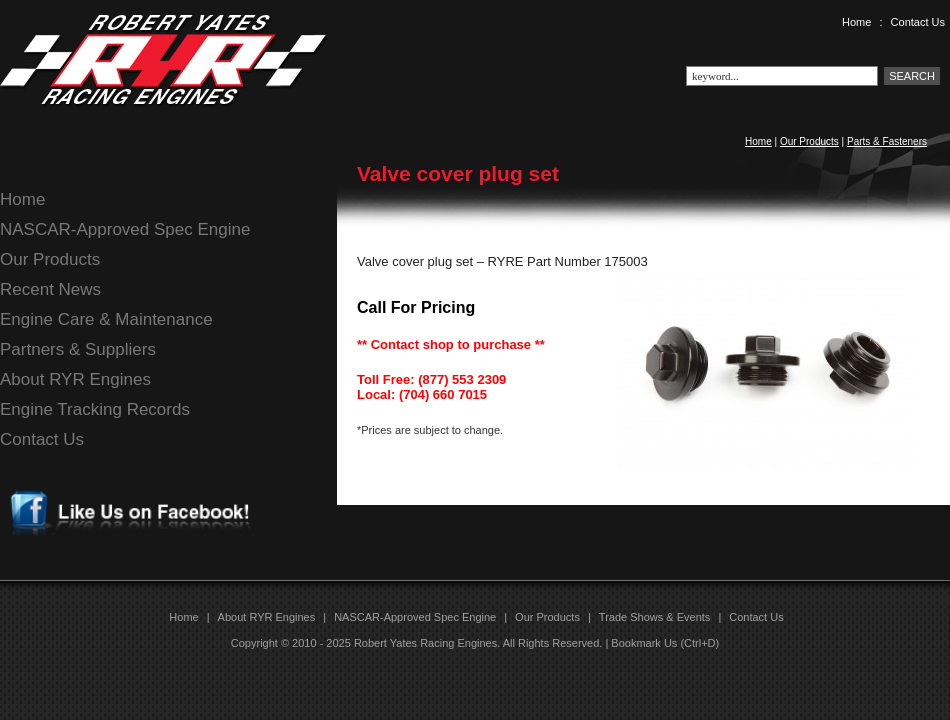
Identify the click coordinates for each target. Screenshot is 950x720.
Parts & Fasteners (887, 141)
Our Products (809, 141)
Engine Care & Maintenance (106, 319)
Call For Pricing (416, 307)
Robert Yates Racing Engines (425, 643)
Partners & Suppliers (78, 349)
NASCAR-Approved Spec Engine (125, 229)
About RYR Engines (75, 379)
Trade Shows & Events (654, 617)
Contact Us (918, 22)
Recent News (50, 289)
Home (856, 22)
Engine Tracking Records (95, 409)
